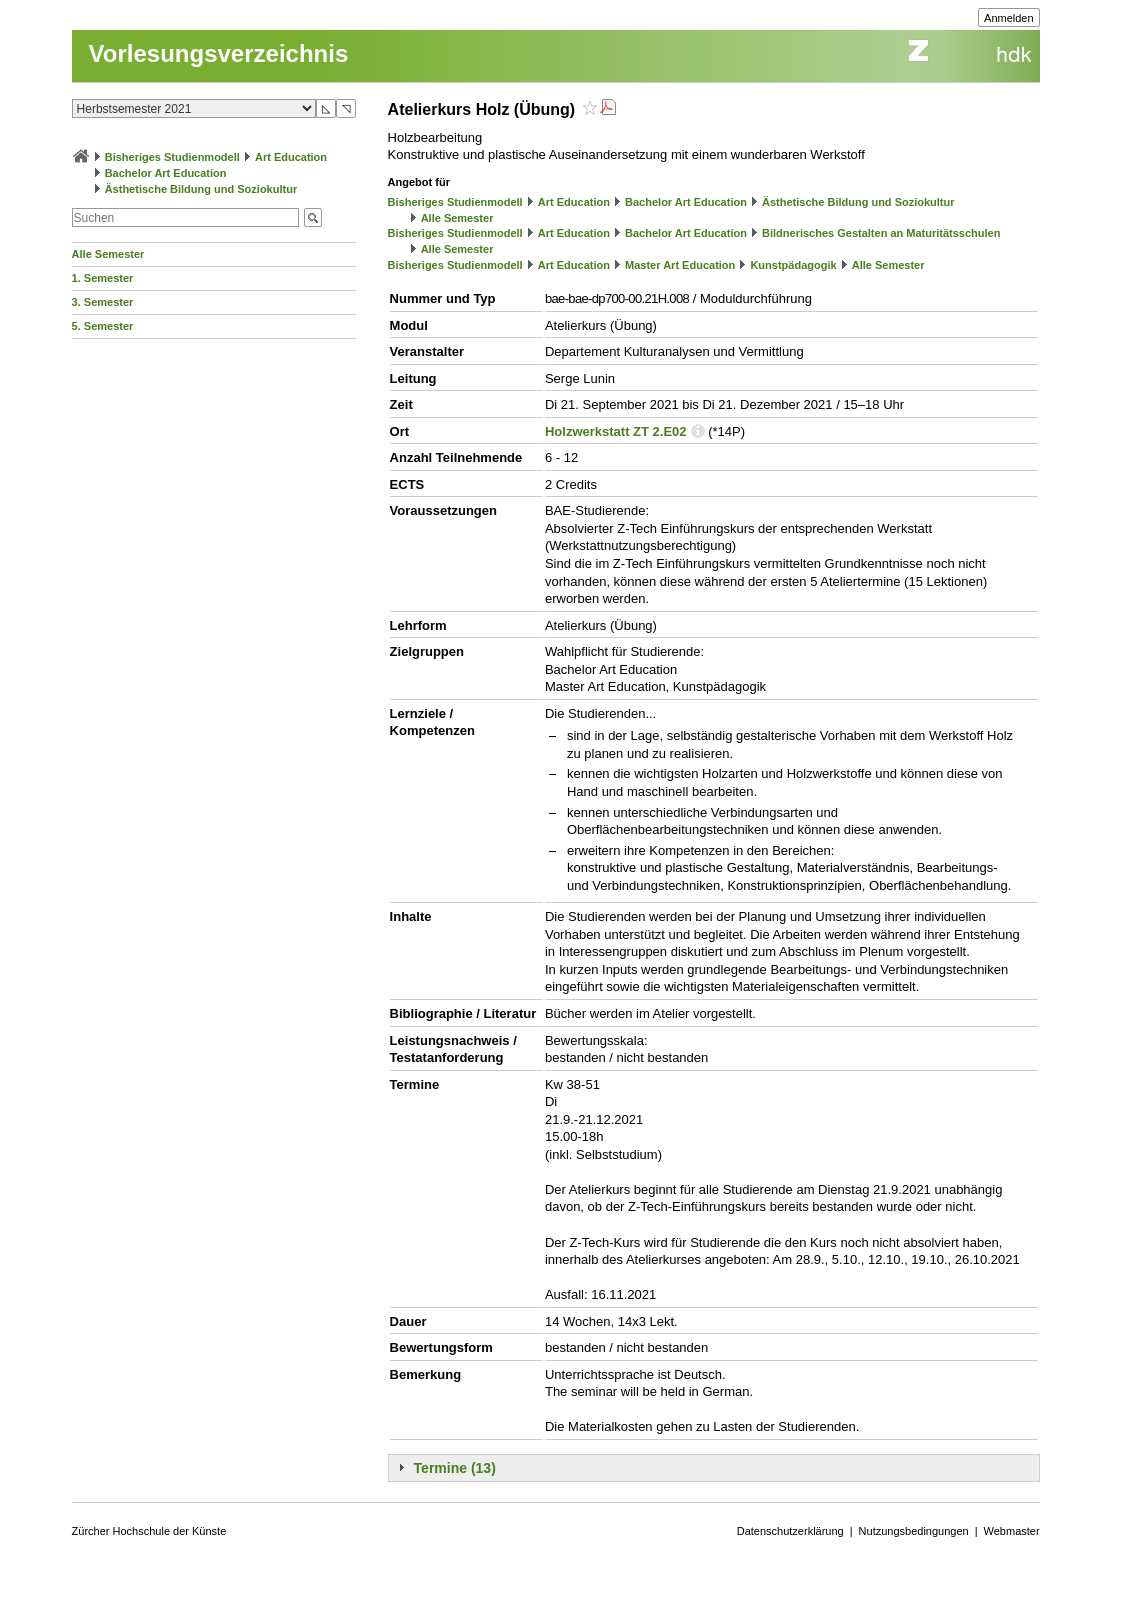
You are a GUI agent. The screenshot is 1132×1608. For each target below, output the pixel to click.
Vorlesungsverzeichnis (219, 53)
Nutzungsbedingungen (914, 1531)
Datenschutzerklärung (790, 1531)
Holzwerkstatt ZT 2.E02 (616, 431)
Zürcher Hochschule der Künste (149, 1531)
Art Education (291, 157)
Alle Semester (108, 254)
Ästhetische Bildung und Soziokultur (201, 189)
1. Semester (103, 278)
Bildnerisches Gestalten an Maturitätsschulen (881, 233)
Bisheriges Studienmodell (172, 157)
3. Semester (103, 302)
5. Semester (103, 326)
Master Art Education (680, 265)
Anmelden (1009, 18)
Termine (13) (455, 1468)
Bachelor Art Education (166, 173)
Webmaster (1012, 1531)
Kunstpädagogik (793, 265)
